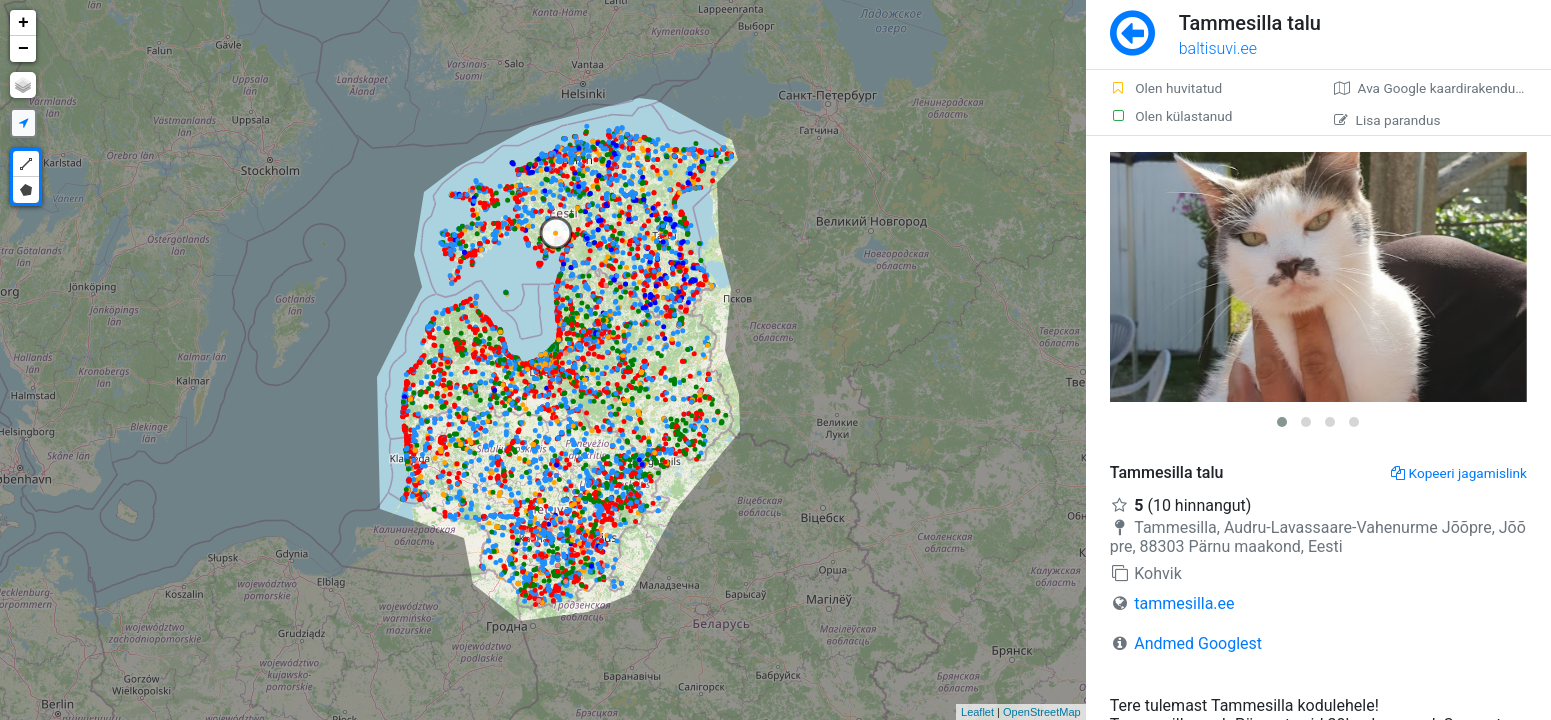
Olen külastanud (1171, 116)
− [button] (23, 49)
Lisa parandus (1387, 120)
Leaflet (977, 712)
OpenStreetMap (1042, 712)
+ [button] (23, 23)
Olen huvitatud (1166, 88)
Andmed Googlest (1198, 643)
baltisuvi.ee (1218, 48)
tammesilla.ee (1184, 603)
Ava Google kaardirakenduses (1435, 88)
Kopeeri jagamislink (1459, 473)
